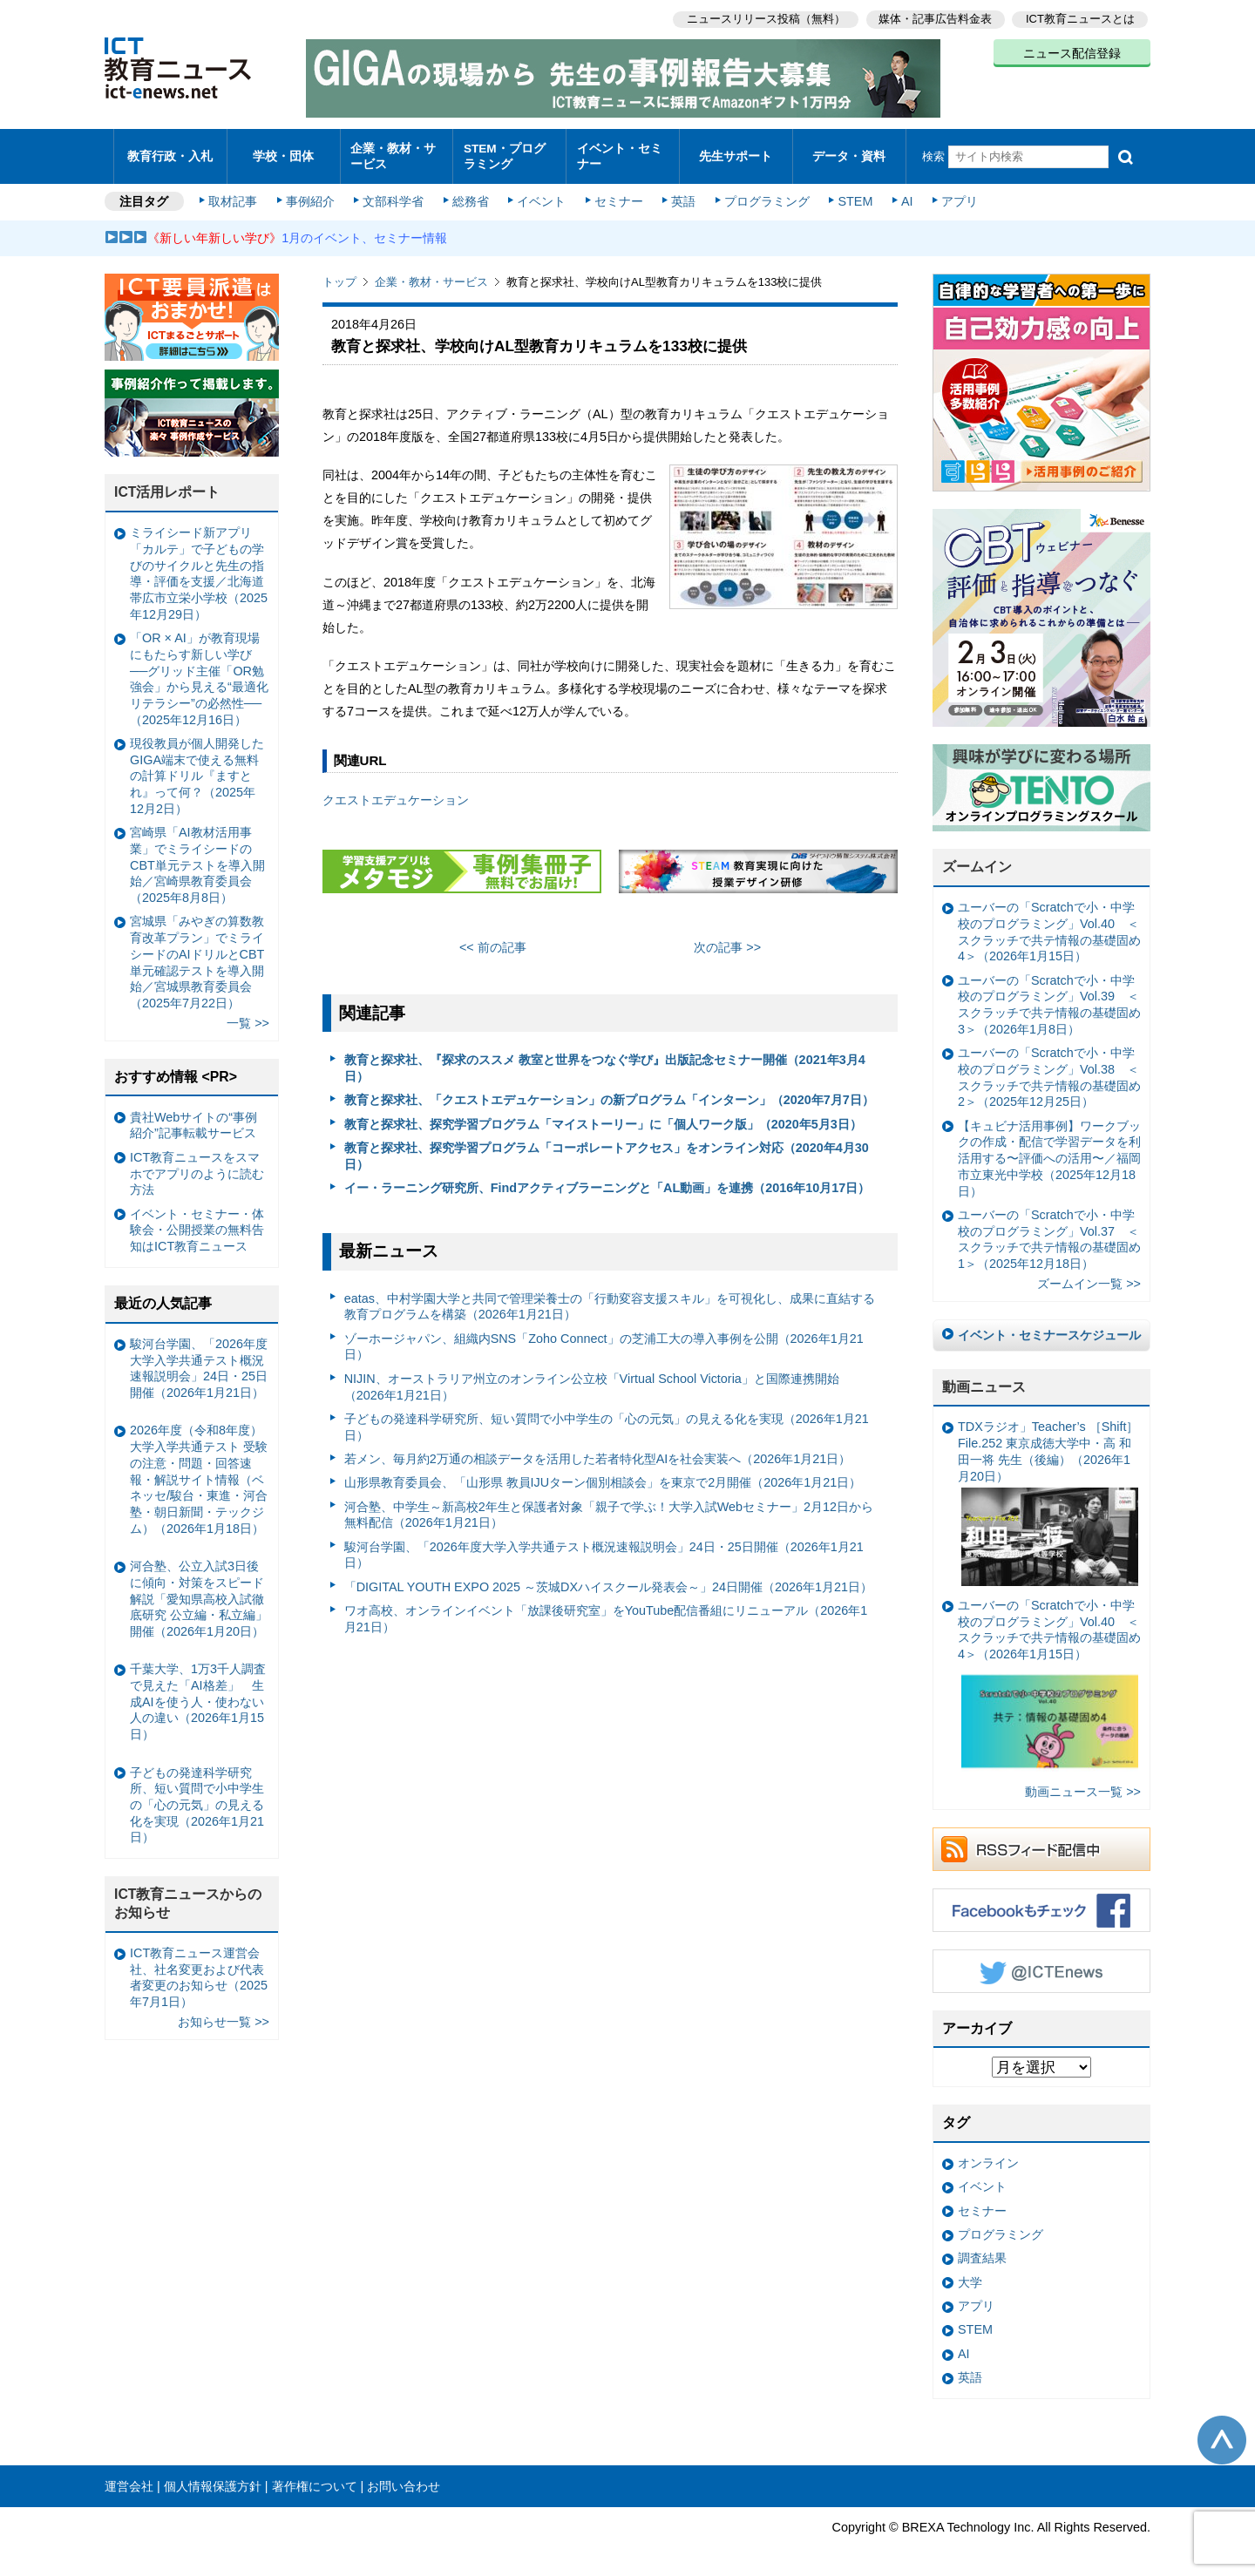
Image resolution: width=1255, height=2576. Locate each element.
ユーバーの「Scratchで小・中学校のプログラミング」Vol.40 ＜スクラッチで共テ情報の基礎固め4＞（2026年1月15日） (1049, 923)
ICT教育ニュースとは (1080, 17)
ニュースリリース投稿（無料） (763, 17)
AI (902, 193)
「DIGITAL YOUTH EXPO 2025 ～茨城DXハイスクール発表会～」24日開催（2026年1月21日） (608, 1578)
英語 (681, 193)
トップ (339, 274)
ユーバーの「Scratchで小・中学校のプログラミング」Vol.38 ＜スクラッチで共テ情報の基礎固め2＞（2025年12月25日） (1049, 1069)
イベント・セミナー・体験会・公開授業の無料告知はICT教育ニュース (197, 1221)
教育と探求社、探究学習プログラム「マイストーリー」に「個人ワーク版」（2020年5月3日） (603, 1115)
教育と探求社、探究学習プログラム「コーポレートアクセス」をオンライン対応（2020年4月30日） (606, 1148)
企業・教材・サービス (391, 152)
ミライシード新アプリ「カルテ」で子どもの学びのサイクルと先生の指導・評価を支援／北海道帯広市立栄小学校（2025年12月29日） (199, 565)
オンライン (988, 2155)
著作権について (314, 2477)
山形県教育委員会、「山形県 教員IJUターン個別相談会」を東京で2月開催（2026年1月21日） (603, 1474)
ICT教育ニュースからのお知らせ (188, 1895)
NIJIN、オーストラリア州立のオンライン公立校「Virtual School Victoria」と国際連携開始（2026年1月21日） (591, 1378)
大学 (970, 2274)
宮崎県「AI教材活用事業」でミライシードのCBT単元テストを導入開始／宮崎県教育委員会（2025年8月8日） (197, 857)
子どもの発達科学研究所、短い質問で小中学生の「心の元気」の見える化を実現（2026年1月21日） (606, 1418)
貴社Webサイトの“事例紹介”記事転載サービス (193, 1117)
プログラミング (763, 193)
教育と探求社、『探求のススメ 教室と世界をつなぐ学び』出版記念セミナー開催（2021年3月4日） (604, 1060)
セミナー (617, 193)
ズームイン (977, 858)
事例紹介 (312, 193)
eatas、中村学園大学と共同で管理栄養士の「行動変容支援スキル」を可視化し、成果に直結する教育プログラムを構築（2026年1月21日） (609, 1298)
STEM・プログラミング (509, 152)
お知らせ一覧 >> (223, 2014)
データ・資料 (849, 152)
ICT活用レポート (167, 484)
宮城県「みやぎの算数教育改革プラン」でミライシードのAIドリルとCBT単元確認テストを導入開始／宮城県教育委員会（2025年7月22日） (197, 954)
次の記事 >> (727, 939)
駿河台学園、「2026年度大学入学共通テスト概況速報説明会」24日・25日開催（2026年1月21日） (604, 1546)
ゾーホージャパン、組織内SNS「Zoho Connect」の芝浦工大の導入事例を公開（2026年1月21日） (604, 1338)
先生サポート (736, 152)
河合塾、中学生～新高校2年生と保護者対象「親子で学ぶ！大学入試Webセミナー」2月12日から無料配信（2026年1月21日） (608, 1506)
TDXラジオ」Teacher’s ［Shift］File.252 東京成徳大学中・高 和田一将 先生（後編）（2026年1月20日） (1048, 1495)
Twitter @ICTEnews (1041, 1962)
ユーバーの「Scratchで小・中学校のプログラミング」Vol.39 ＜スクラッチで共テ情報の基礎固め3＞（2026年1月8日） (1049, 996)
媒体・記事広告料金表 (934, 17)
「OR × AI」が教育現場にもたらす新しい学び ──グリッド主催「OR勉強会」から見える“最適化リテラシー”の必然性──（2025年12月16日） (199, 671)
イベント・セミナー (617, 152)
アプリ (954, 193)
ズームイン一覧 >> (1089, 1276)
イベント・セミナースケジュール (1049, 1326)
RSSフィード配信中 (1041, 1840)
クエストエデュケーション (395, 791)
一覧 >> (248, 1015)
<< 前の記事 (492, 939)
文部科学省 (393, 193)
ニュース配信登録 (1072, 52)
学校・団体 (283, 152)
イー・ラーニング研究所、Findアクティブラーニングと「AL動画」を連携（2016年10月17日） (607, 1180)
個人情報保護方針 (212, 2477)
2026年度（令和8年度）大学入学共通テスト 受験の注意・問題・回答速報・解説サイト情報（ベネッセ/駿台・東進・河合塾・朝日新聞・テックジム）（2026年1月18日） (199, 1471)
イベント (541, 193)
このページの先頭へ (1221, 2431)
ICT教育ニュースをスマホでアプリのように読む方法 (197, 1165)
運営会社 (129, 2477)
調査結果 (982, 2250)
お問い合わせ (403, 2477)
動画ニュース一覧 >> (1083, 1783)
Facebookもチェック (1041, 1901)
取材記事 (235, 193)
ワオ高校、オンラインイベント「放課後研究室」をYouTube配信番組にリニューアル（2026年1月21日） (606, 1611)
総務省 (470, 193)
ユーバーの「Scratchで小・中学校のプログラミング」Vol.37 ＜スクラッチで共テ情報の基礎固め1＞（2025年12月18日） (1049, 1230)
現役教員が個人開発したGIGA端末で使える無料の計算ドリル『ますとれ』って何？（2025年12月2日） (197, 767)
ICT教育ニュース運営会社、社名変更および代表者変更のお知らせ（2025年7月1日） (199, 1968)
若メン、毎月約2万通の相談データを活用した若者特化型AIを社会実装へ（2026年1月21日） (597, 1450)
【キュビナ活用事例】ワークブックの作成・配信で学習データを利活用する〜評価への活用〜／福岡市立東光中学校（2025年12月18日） (1049, 1150)
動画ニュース (984, 1378)
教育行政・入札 (170, 152)
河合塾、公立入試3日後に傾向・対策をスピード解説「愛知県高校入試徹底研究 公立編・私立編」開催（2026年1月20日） (199, 1590)
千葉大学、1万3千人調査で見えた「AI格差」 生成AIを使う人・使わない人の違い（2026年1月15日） (198, 1693)
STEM (851, 193)
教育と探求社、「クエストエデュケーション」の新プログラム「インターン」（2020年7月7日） (609, 1092)
